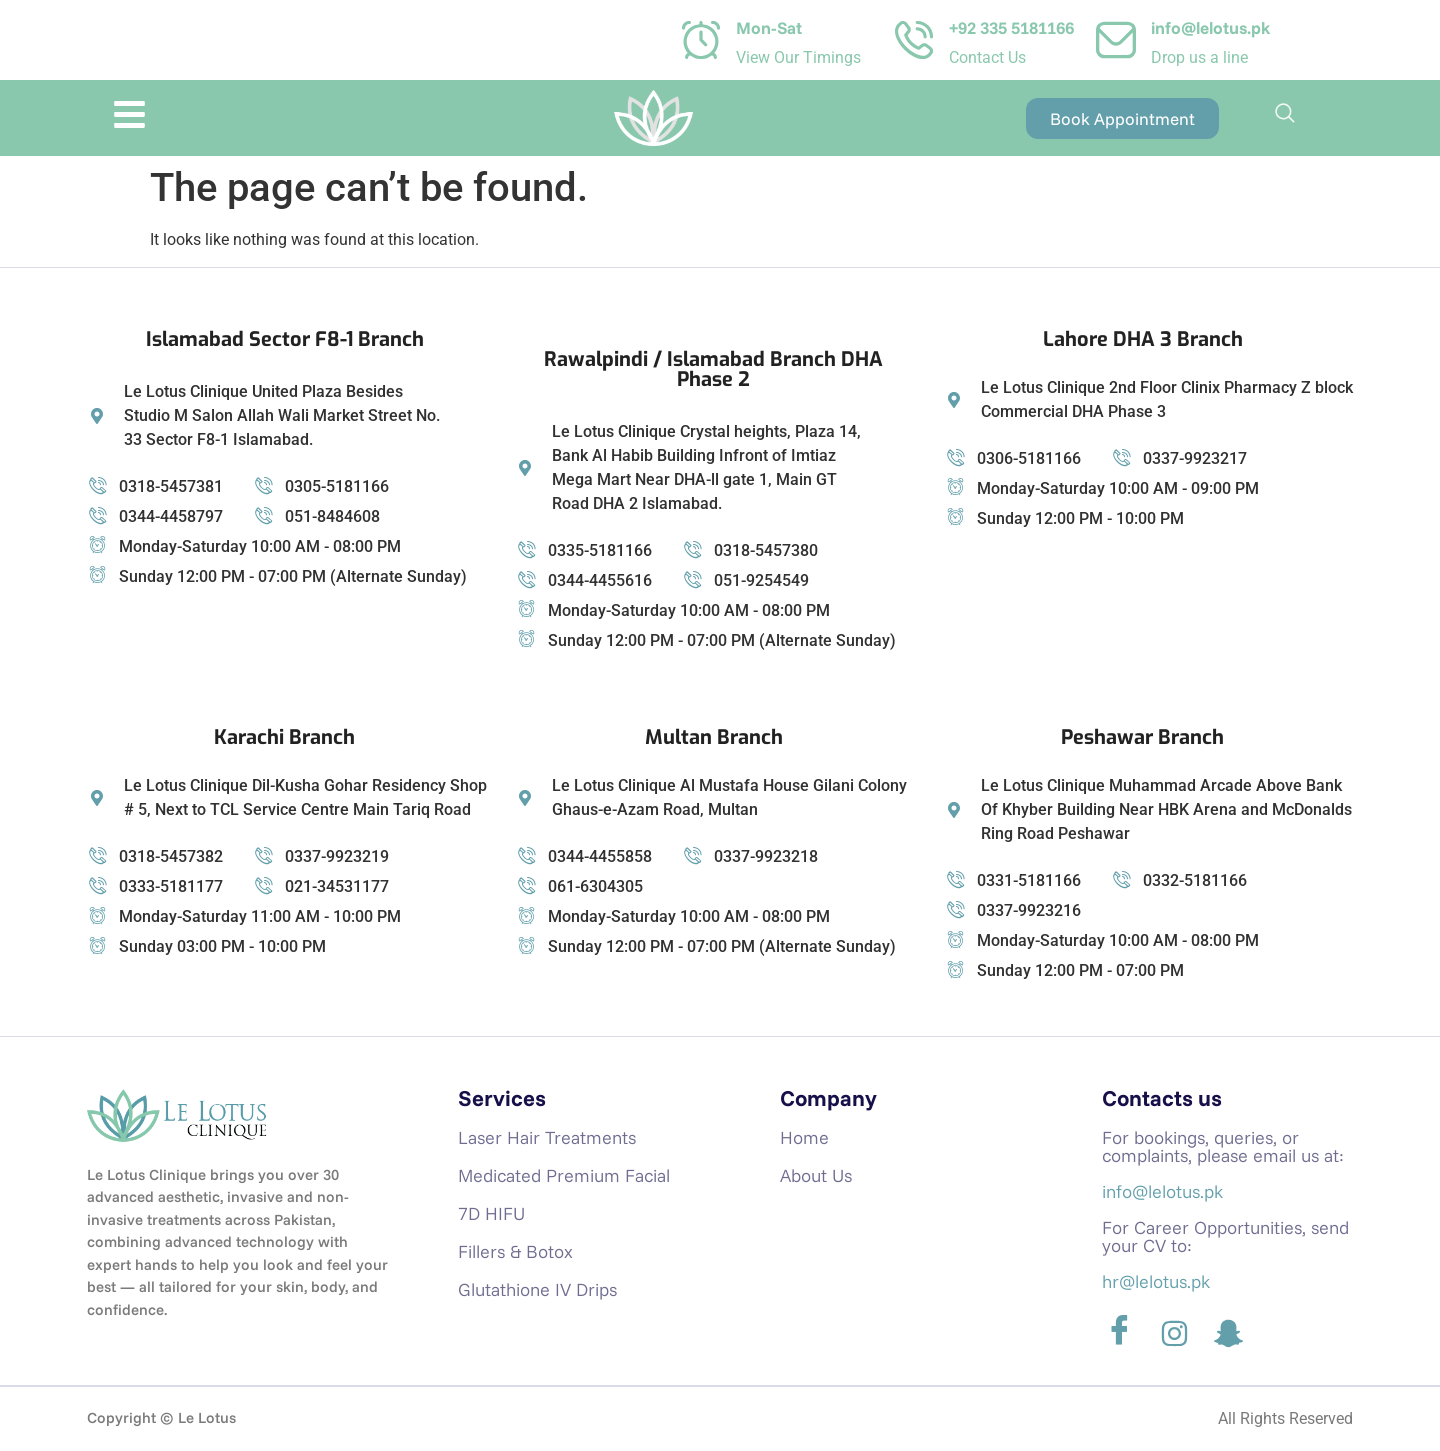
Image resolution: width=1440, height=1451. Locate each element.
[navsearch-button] (1285, 118)
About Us (816, 1175)
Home (804, 1137)
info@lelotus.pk (1210, 27)
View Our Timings (798, 57)
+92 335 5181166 (1011, 27)
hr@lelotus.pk (1156, 1281)
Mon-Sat (769, 27)
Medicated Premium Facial (564, 1175)
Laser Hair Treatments (547, 1137)
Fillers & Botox (515, 1251)
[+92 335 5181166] (914, 40)
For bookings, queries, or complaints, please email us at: (1223, 1146)
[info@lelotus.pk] (1116, 40)
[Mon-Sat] (701, 40)
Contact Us (987, 57)
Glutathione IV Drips (537, 1289)
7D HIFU (491, 1213)
